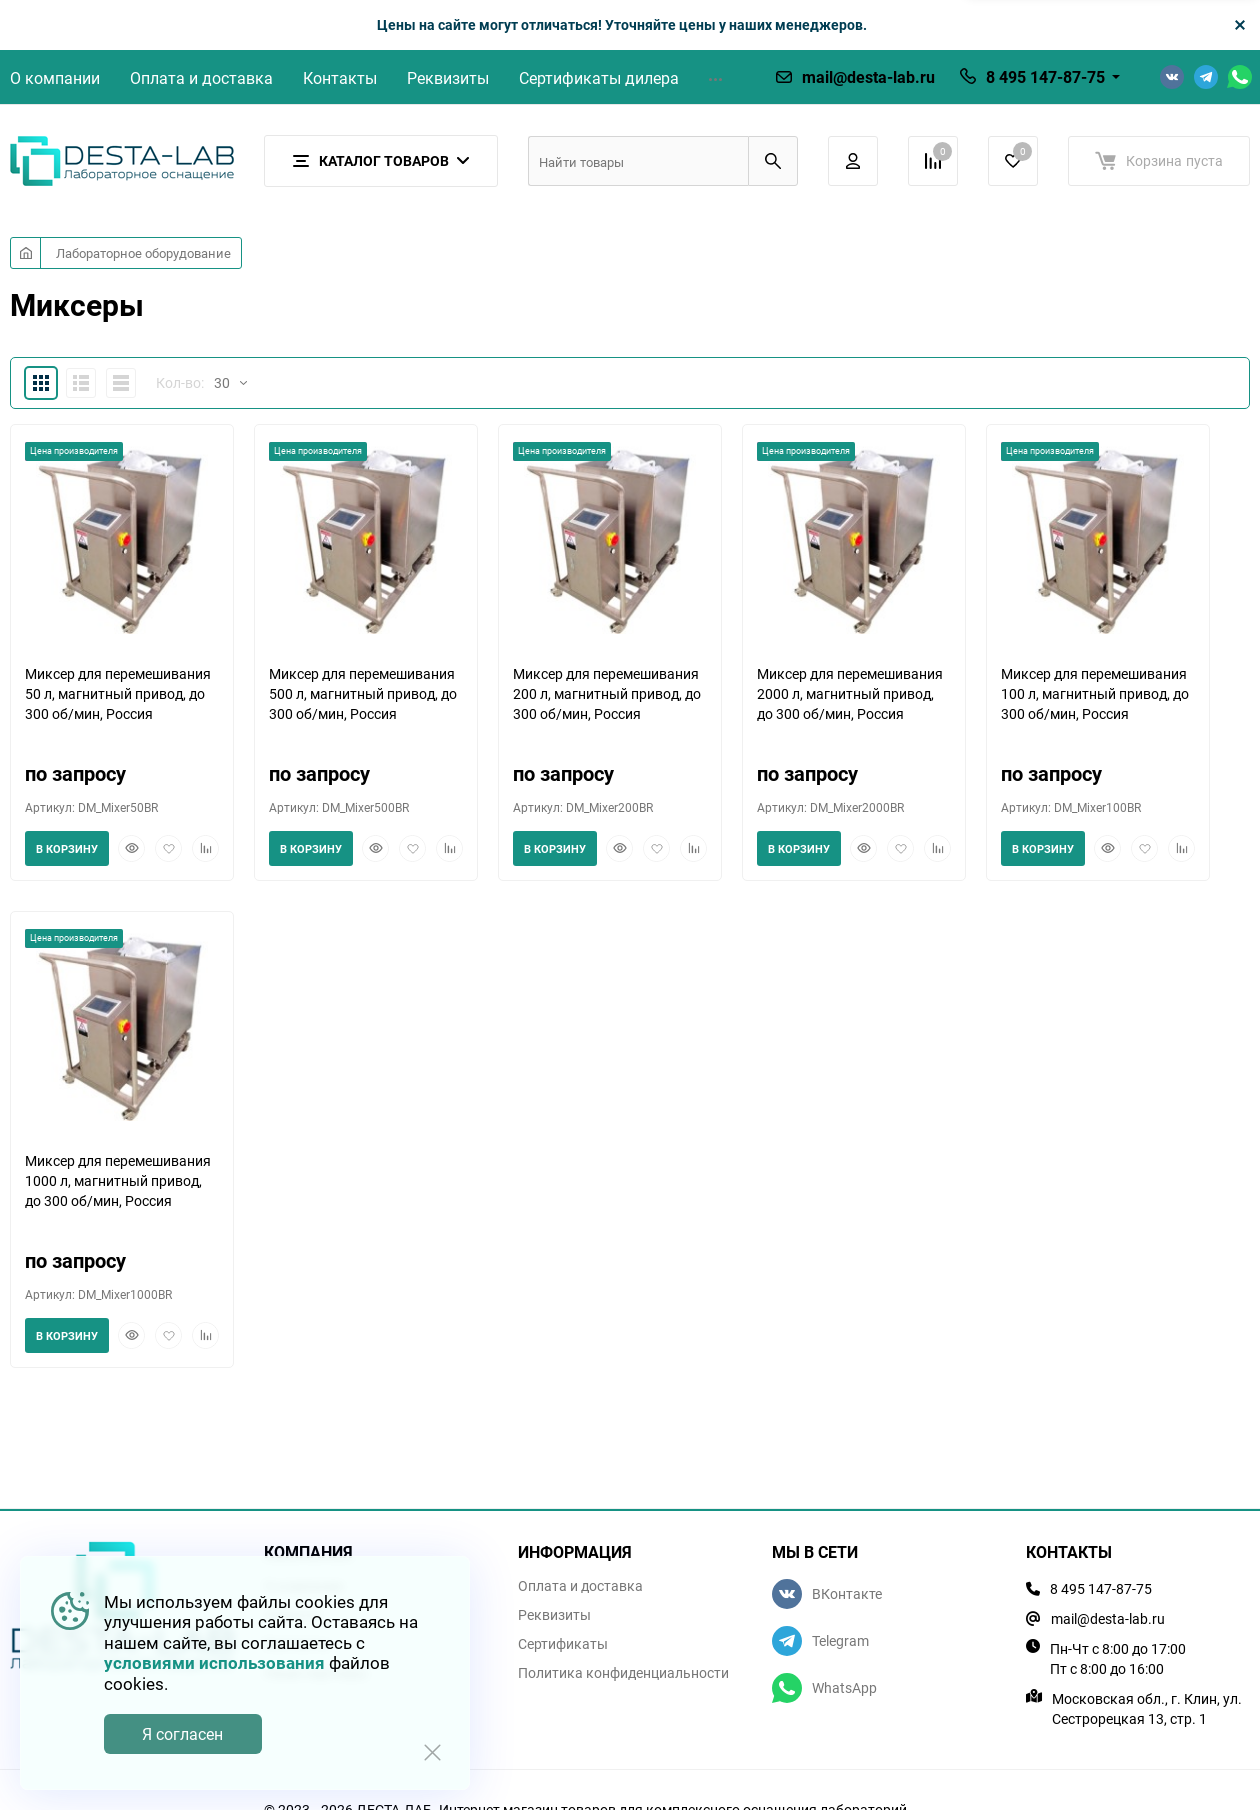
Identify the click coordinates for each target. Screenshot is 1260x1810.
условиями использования (214, 1662)
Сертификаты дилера (599, 78)
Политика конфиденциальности (623, 1673)
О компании (55, 78)
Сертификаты (563, 1644)
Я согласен (182, 1734)
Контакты (340, 78)
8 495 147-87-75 (1045, 77)
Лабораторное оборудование (143, 253)
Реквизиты (448, 78)
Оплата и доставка (201, 78)
